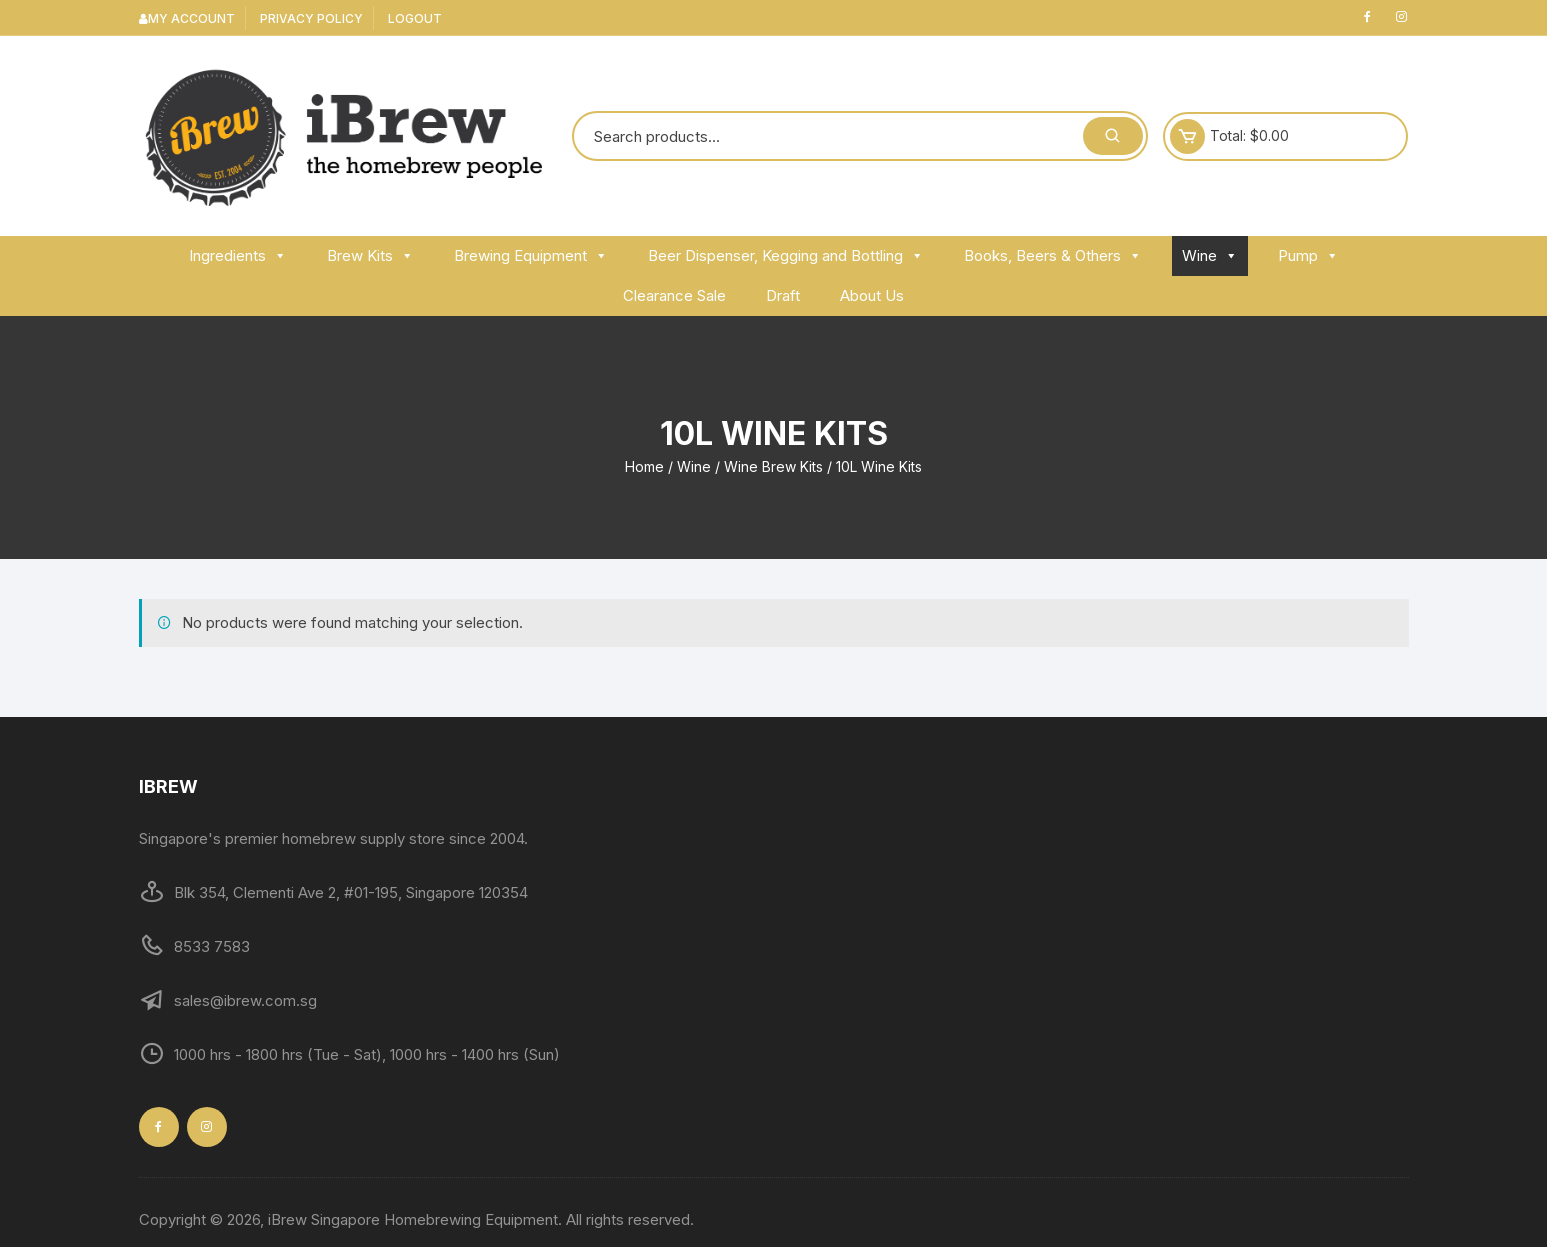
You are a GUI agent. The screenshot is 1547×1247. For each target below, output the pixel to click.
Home (644, 466)
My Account (187, 18)
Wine (1210, 255)
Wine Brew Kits (773, 466)
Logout (415, 18)
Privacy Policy (311, 18)
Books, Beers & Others (1053, 255)
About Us (872, 295)
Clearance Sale (674, 295)
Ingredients (238, 255)
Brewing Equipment (531, 255)
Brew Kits (370, 255)
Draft (783, 295)
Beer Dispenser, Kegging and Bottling (786, 255)
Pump (1308, 255)
